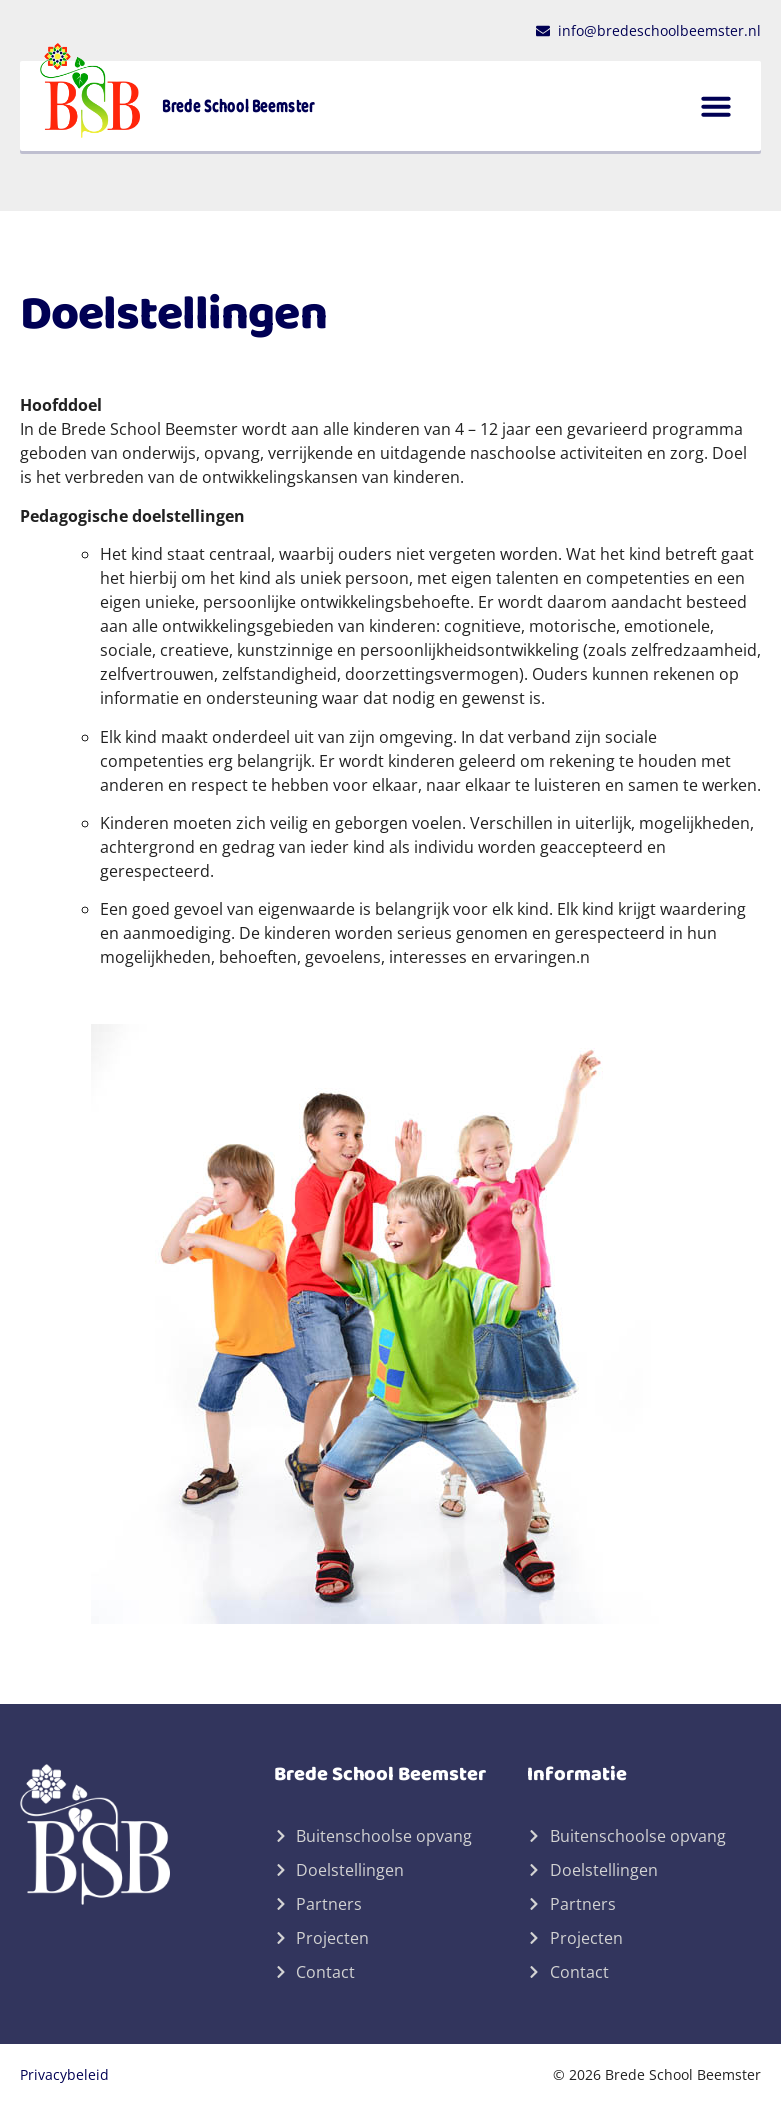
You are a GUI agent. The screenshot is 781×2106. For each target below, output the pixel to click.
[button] (716, 106)
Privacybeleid (64, 2074)
